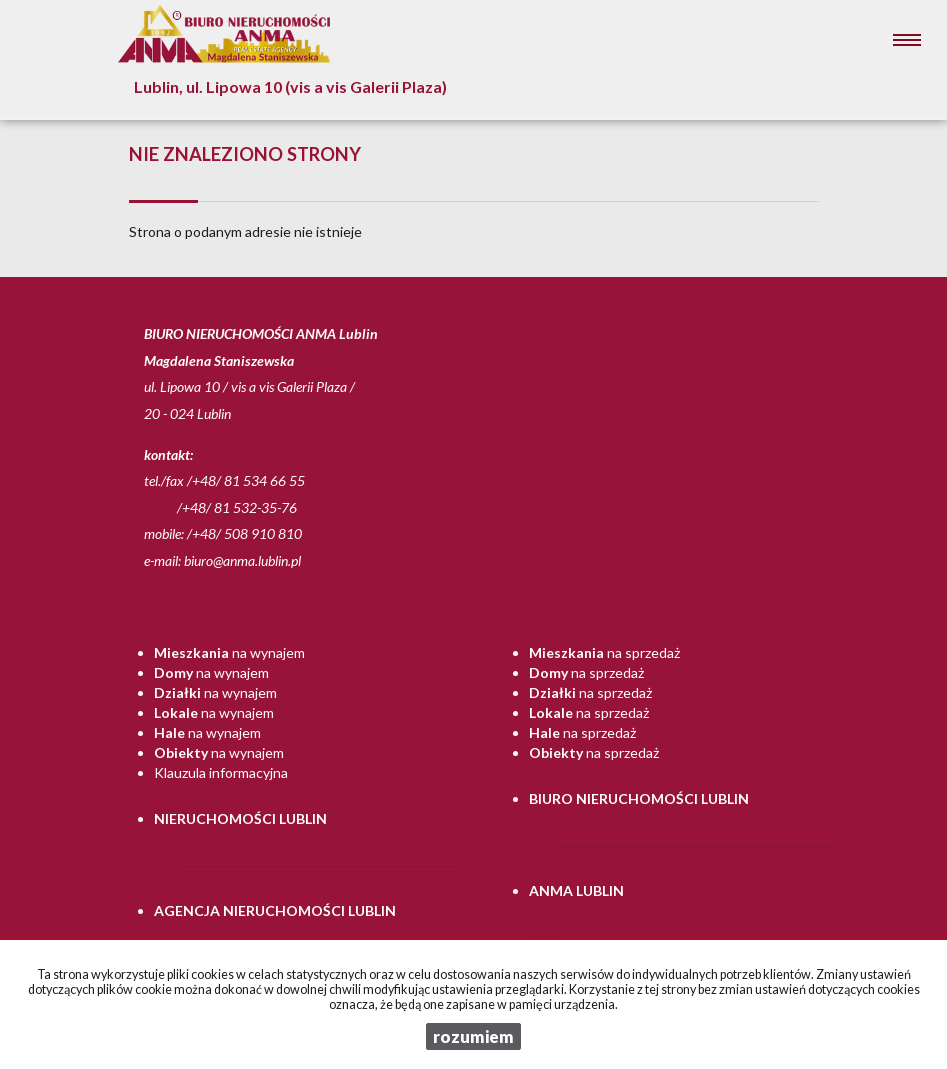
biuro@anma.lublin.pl (242, 560)
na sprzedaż (604, 652)
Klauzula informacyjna (221, 772)
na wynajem (229, 652)
